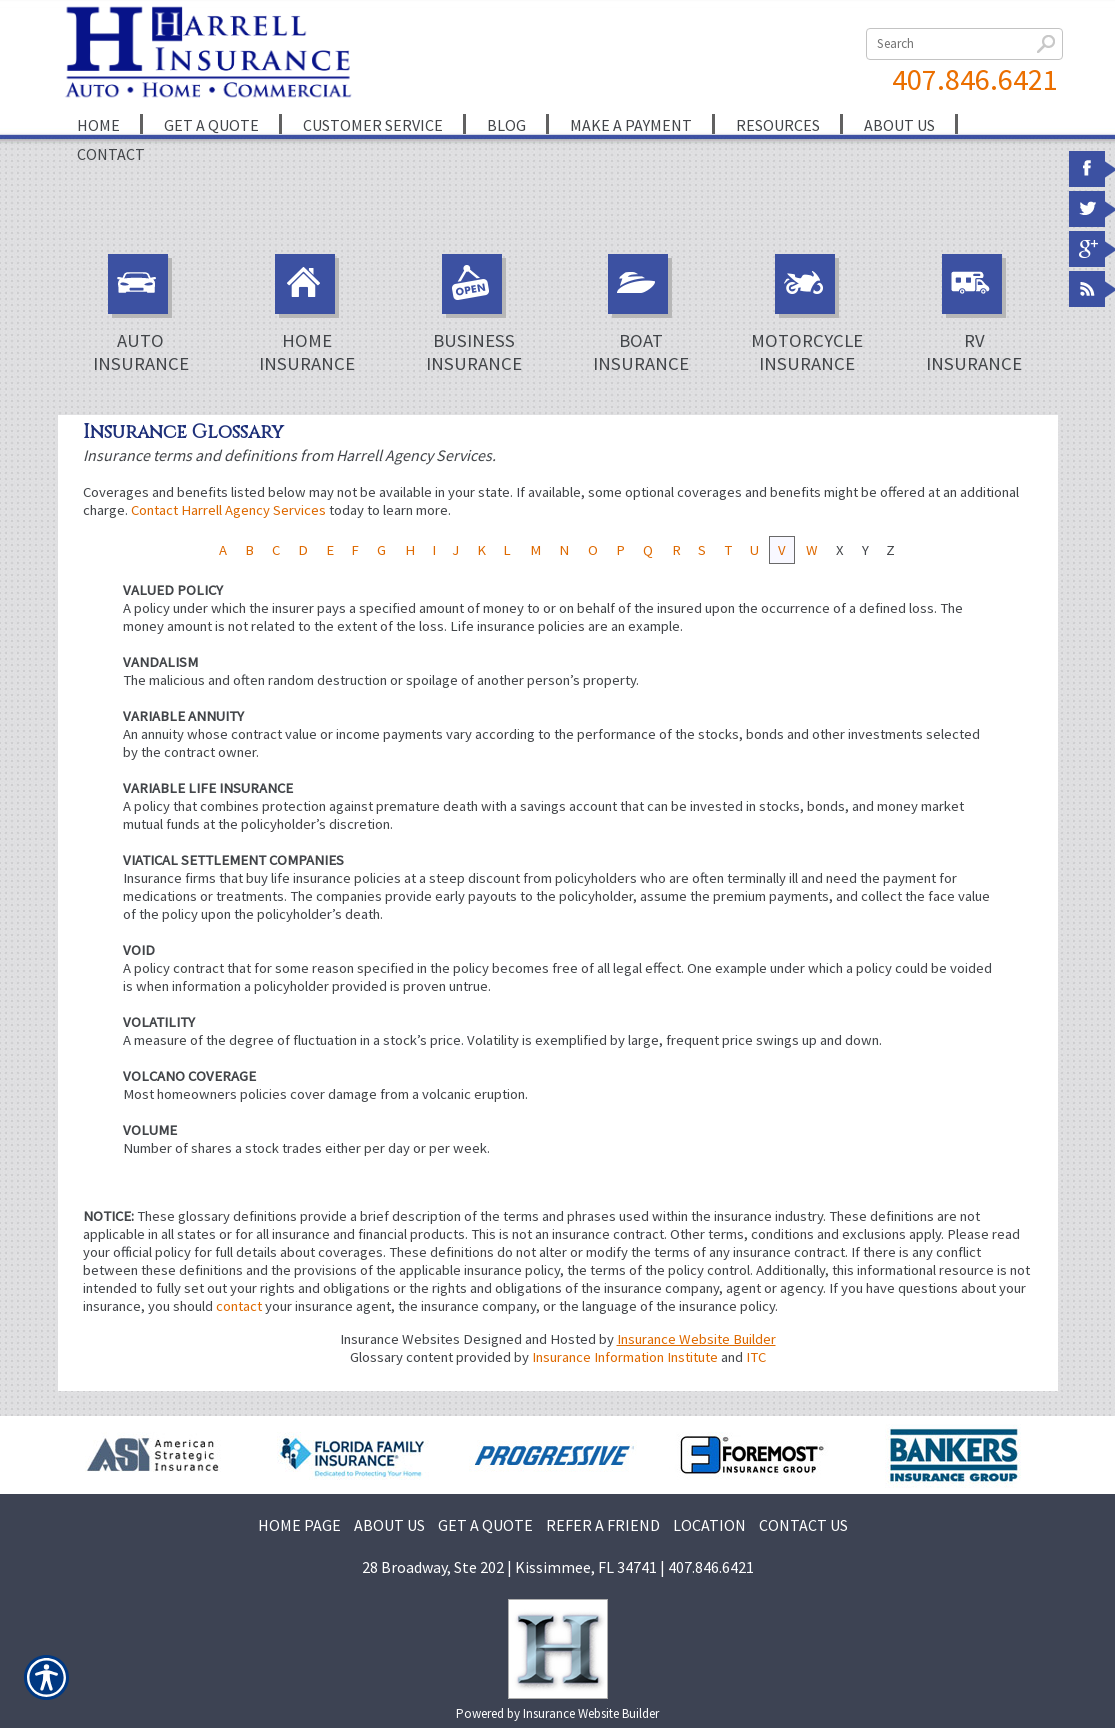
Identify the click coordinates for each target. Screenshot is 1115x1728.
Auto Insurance (141, 314)
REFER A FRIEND (603, 1525)
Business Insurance (474, 314)
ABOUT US (389, 1525)
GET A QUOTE (485, 1525)
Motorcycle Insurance (807, 314)
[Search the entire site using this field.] (964, 44)
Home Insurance (307, 314)
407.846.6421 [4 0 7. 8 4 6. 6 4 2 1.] (975, 79)
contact (239, 1306)
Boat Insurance (641, 314)
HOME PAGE (299, 1525)
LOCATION (709, 1525)
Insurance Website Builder (696, 1339)
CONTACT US (803, 1525)
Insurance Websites (400, 1339)
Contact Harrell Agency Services (228, 510)
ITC (756, 1357)
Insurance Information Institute (625, 1357)
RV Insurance (974, 314)
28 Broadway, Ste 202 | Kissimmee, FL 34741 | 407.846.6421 (558, 1567)
